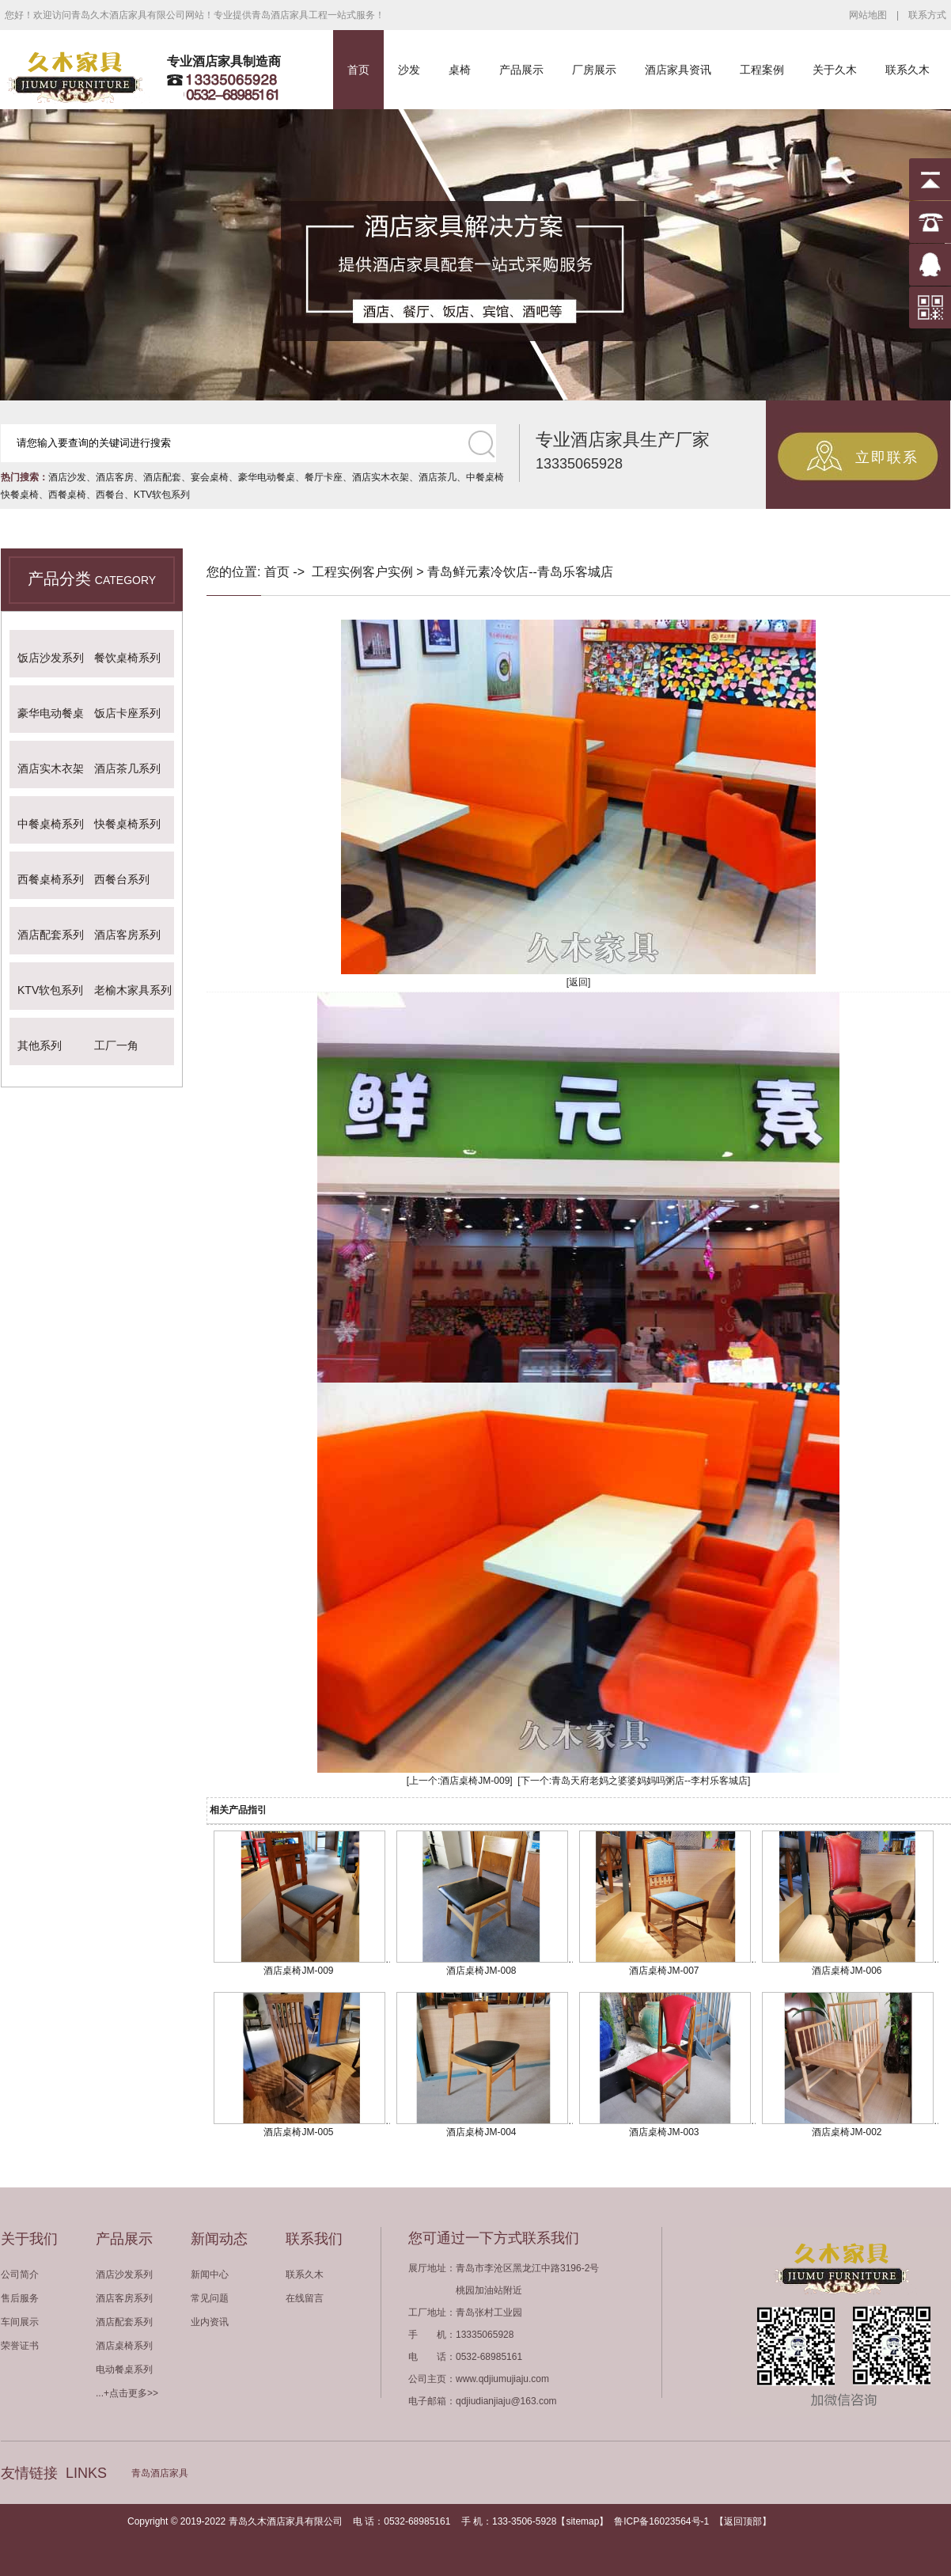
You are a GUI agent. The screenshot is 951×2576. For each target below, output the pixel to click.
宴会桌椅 (210, 477)
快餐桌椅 (20, 494)
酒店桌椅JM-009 (475, 1780)
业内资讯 (210, 2322)
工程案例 (762, 69)
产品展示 (521, 69)
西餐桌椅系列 (50, 879)
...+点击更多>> (127, 2393)
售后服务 (20, 2298)
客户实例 (387, 572)
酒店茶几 (438, 477)
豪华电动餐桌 (266, 477)
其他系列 (39, 1045)
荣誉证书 (20, 2345)
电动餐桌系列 (124, 2369)
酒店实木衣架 (380, 477)
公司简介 (20, 2274)
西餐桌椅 (67, 494)
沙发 (409, 69)
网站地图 (868, 15)
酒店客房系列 (127, 934)
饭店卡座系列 (127, 713)
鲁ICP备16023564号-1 (661, 2521)
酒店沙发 (67, 477)
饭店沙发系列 (50, 657)
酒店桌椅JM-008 (481, 1970)
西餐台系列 (122, 879)
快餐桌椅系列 (127, 824)
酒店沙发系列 (124, 2274)
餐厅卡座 (324, 477)
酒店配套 (162, 477)
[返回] (578, 982)
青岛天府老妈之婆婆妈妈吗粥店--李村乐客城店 (649, 1780)
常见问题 (210, 2298)
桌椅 (460, 69)
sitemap (582, 2521)
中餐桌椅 (485, 477)
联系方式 (927, 15)
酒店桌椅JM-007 (664, 1970)
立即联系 (887, 457)
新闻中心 (210, 2274)
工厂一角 (116, 1045)
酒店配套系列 (50, 934)
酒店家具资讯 (678, 69)
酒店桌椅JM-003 (664, 2132)
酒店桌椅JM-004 (481, 2132)
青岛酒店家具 (159, 2473)
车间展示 (20, 2322)
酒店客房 (115, 477)
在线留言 (305, 2298)
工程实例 (337, 572)
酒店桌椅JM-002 (846, 2132)
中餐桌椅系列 (50, 824)
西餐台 (110, 494)
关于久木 (835, 69)
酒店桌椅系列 (124, 2345)
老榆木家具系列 (133, 990)
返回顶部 (743, 2521)
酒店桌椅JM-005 (298, 2132)
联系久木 (907, 69)
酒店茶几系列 (127, 768)
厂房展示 (594, 69)
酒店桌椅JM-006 (846, 1970)
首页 (358, 69)
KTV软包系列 (162, 494)
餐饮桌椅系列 (127, 657)
